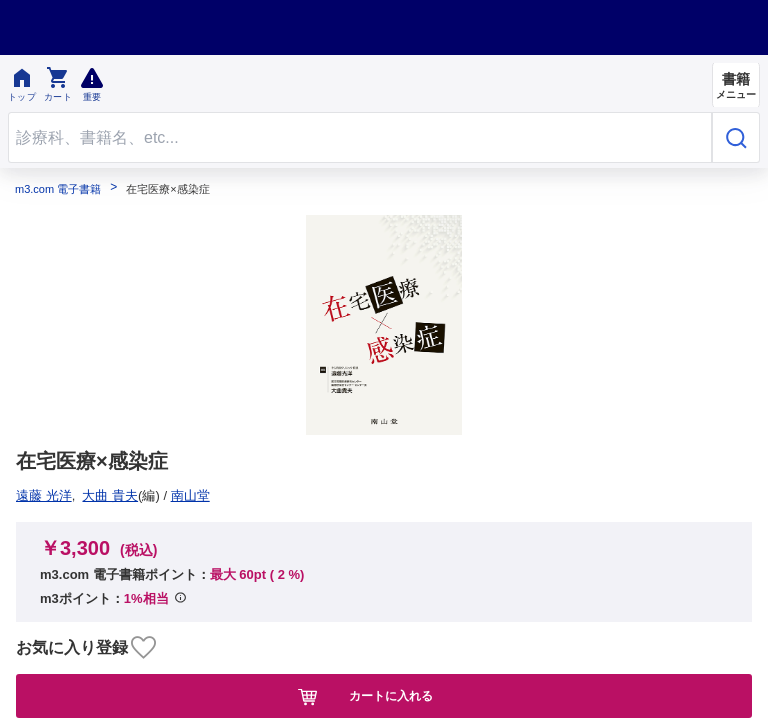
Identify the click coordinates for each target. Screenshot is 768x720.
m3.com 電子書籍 (58, 189)
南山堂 (42, 495)
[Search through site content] (360, 137)
